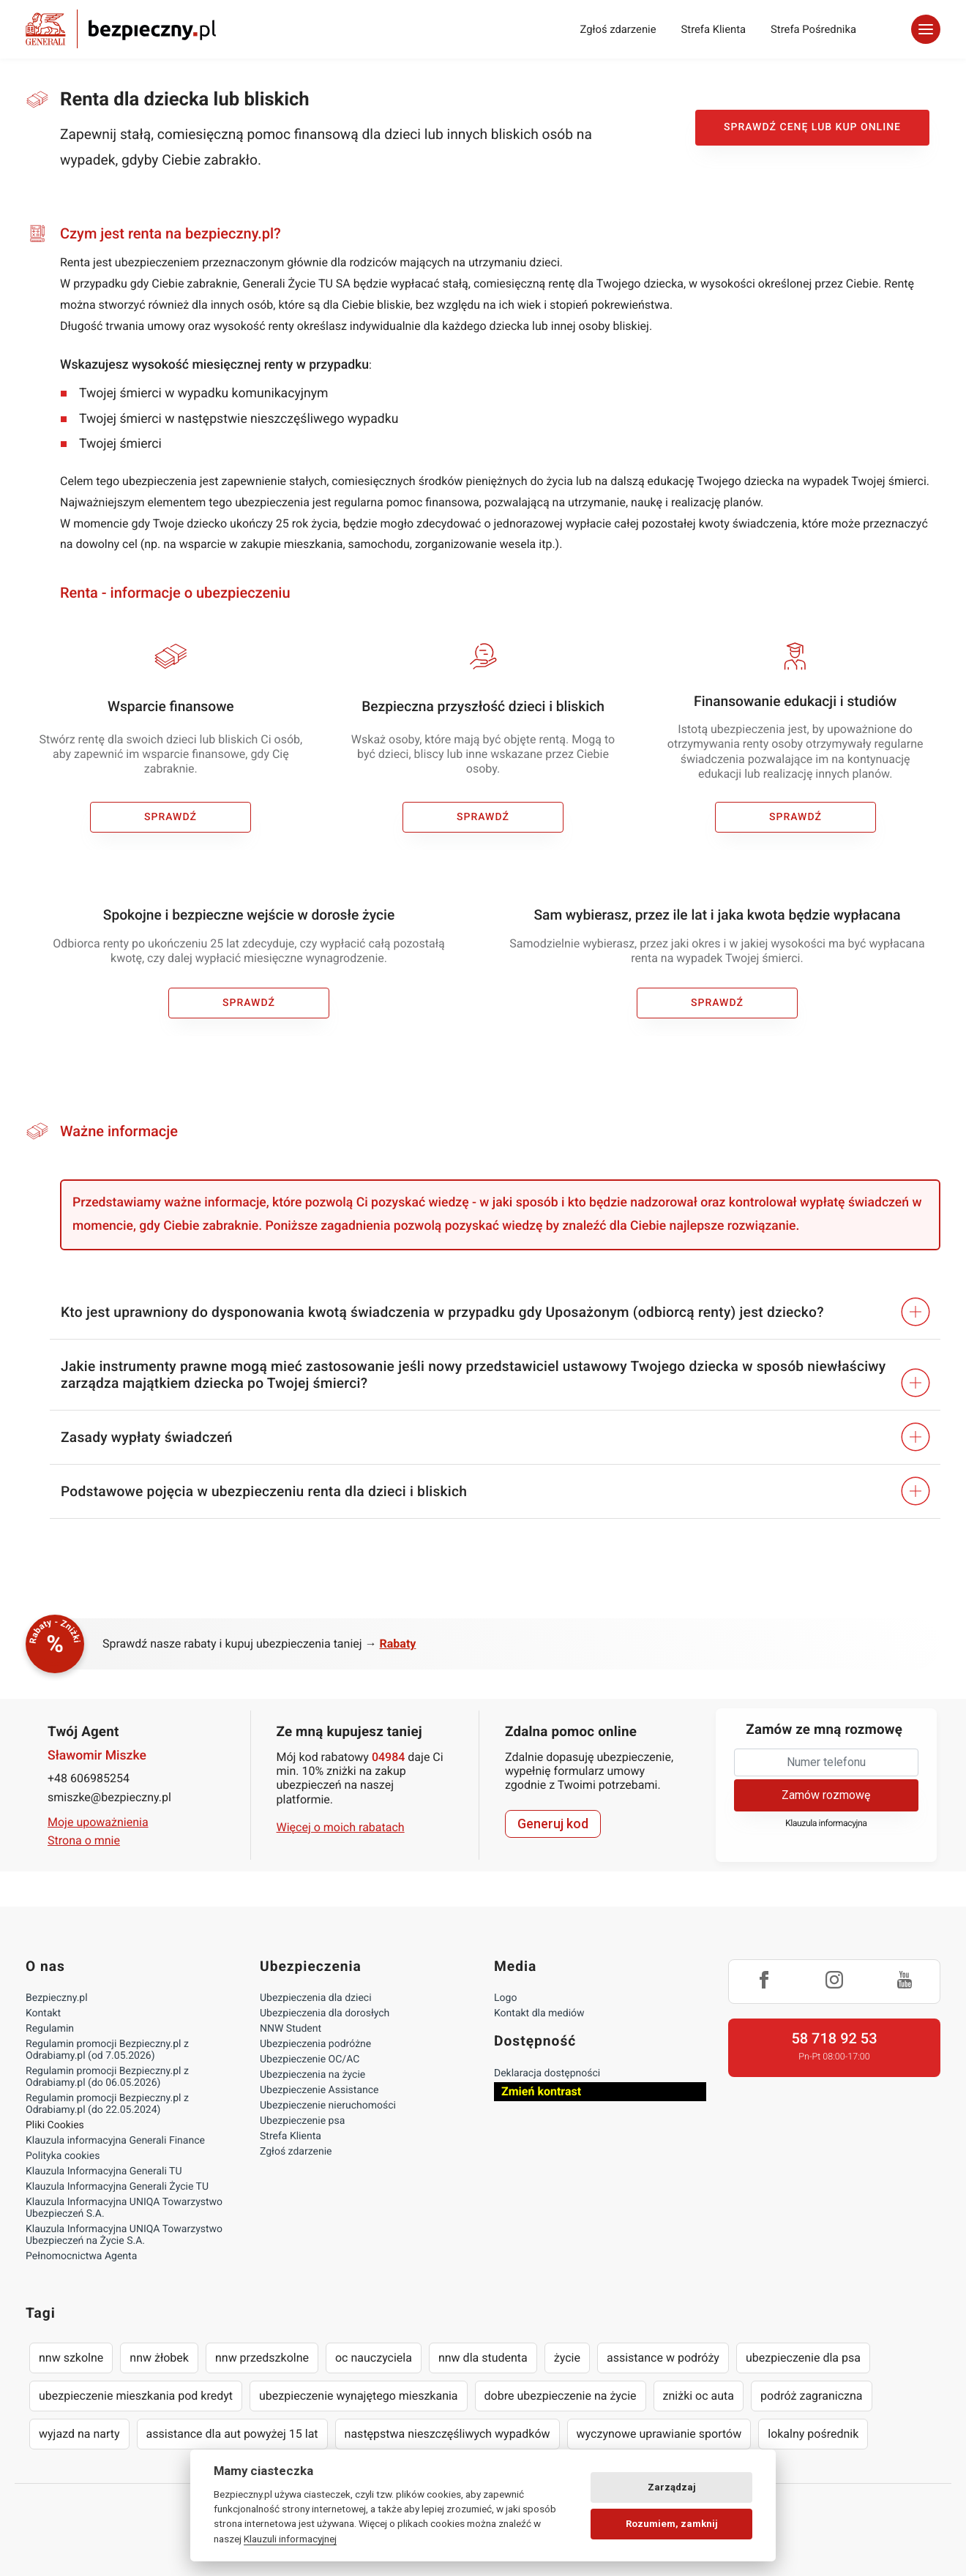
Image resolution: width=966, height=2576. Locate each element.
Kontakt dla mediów (539, 2013)
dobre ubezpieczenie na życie (560, 2396)
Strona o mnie (84, 1840)
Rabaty (398, 1644)
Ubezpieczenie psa (302, 2121)
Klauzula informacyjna (826, 1823)
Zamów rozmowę (826, 1795)
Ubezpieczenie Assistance (319, 2090)
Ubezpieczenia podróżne (315, 2044)
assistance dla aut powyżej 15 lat (232, 2434)
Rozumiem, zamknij (672, 2523)
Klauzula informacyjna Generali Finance (115, 2141)
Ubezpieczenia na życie (312, 2075)
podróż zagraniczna (811, 2396)
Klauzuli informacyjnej (290, 2539)
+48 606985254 (89, 1778)
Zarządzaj (672, 2487)
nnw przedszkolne (262, 2358)
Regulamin (50, 2029)
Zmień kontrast (541, 2091)
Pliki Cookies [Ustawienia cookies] (55, 2125)
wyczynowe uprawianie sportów (659, 2434)
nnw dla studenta (483, 2358)
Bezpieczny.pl (57, 1998)
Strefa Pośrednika (813, 29)
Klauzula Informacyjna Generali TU (103, 2171)
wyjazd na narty (79, 2434)
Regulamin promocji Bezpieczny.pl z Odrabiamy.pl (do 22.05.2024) (107, 2104)
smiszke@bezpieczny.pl (109, 1797)
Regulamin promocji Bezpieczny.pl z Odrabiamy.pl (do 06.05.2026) (107, 2077)
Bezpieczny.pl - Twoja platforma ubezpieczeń (121, 29)
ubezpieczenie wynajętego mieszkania (358, 2396)
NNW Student (290, 2029)
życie (567, 2358)
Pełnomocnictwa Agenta (81, 2256)
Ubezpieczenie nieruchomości (328, 2105)
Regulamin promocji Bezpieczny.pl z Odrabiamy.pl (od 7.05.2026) (107, 2050)
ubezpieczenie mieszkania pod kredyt (136, 2396)
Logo (505, 1998)
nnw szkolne (71, 2358)
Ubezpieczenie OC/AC (309, 2059)
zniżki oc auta (699, 2396)
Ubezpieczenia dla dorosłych (324, 2013)
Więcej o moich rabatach (341, 1827)
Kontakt (43, 2013)
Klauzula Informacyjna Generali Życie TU (117, 2187)
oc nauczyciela (373, 2358)
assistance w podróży (663, 2358)
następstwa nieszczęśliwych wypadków (447, 2434)
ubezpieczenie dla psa (803, 2358)
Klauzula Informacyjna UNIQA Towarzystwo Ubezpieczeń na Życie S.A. (124, 2235)
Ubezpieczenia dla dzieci (316, 1998)
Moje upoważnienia (98, 1822)
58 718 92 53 (834, 2038)
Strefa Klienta (713, 29)
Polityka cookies (63, 2156)
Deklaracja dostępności (547, 2073)
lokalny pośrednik (813, 2434)
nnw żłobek (159, 2358)
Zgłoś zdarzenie (618, 29)
